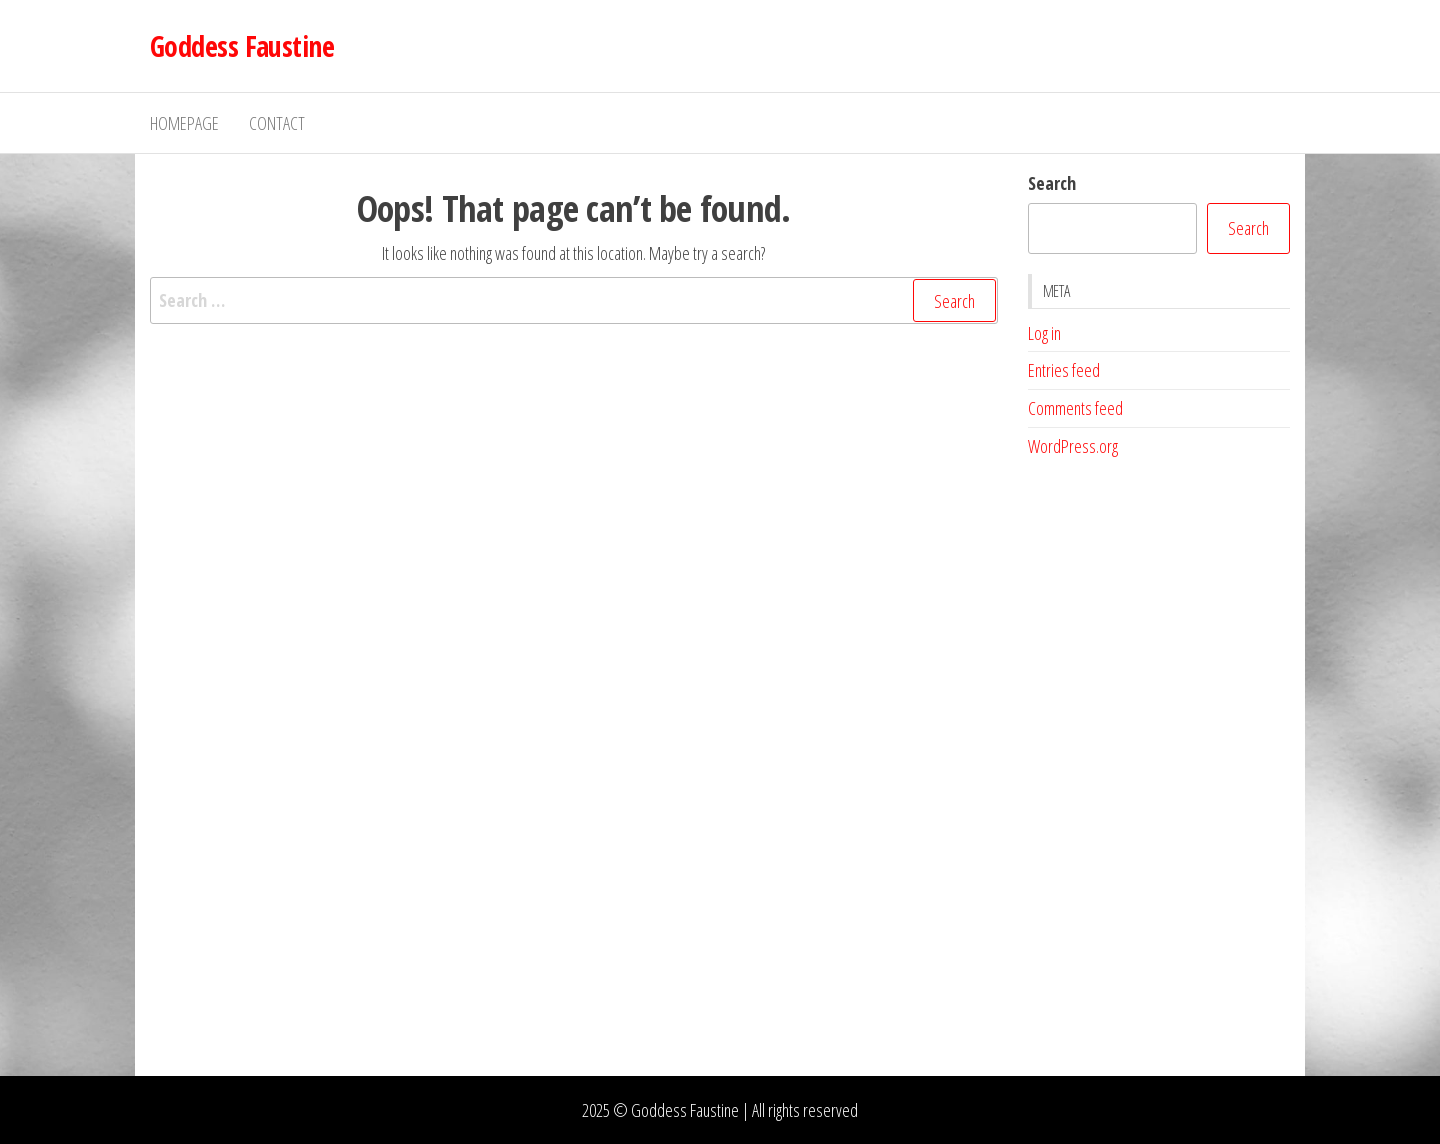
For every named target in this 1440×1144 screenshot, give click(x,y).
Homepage (184, 123)
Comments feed (1075, 408)
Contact (277, 123)
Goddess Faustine (242, 46)
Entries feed (1064, 370)
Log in (1044, 333)
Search (1052, 183)
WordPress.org (1073, 446)
